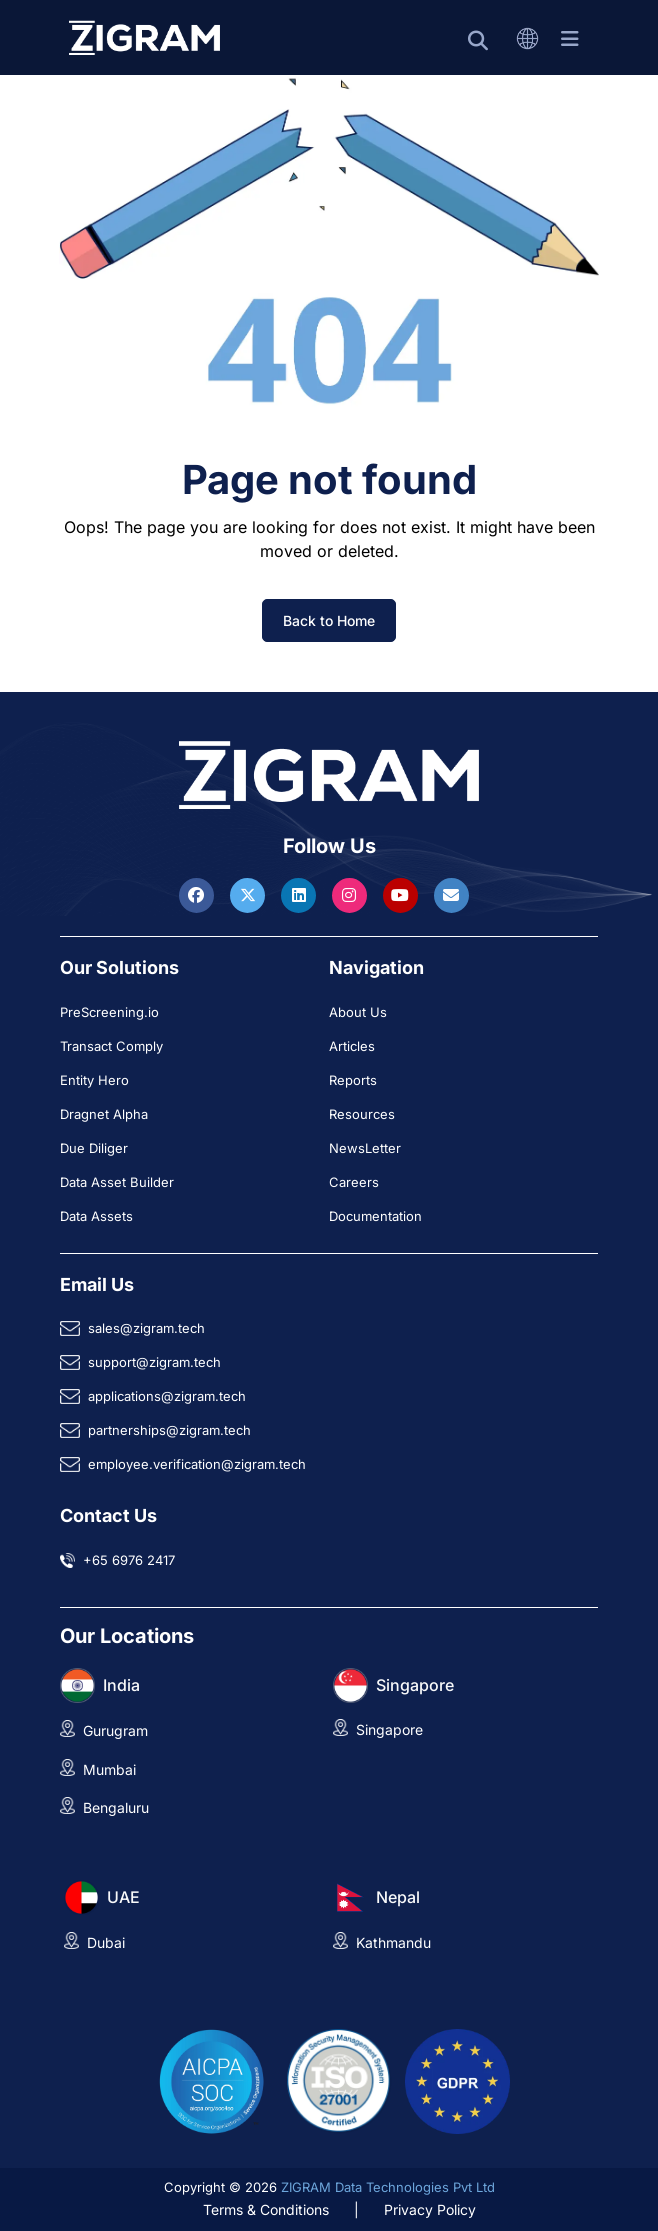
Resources (362, 1114)
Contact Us (108, 1515)
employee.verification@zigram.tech (197, 1464)
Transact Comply (111, 1046)
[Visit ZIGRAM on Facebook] (199, 895)
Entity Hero (94, 1080)
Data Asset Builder (117, 1182)
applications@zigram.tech (167, 1396)
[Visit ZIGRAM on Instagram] (352, 895)
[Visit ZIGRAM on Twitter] (250, 895)
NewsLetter (365, 1148)
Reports (353, 1080)
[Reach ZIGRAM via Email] (451, 895)
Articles (352, 1046)
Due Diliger (94, 1148)
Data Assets (96, 1216)
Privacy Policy (430, 2209)
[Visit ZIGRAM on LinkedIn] (301, 895)
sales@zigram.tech (146, 1328)
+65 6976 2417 (129, 1560)
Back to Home (329, 620)
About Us (358, 1012)
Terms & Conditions (266, 2209)
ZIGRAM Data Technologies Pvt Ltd (388, 2187)
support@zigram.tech (154, 1362)
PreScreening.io (109, 1012)
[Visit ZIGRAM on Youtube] (403, 895)
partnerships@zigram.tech (169, 1430)
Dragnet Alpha (104, 1114)
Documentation (375, 1216)
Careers (354, 1182)
